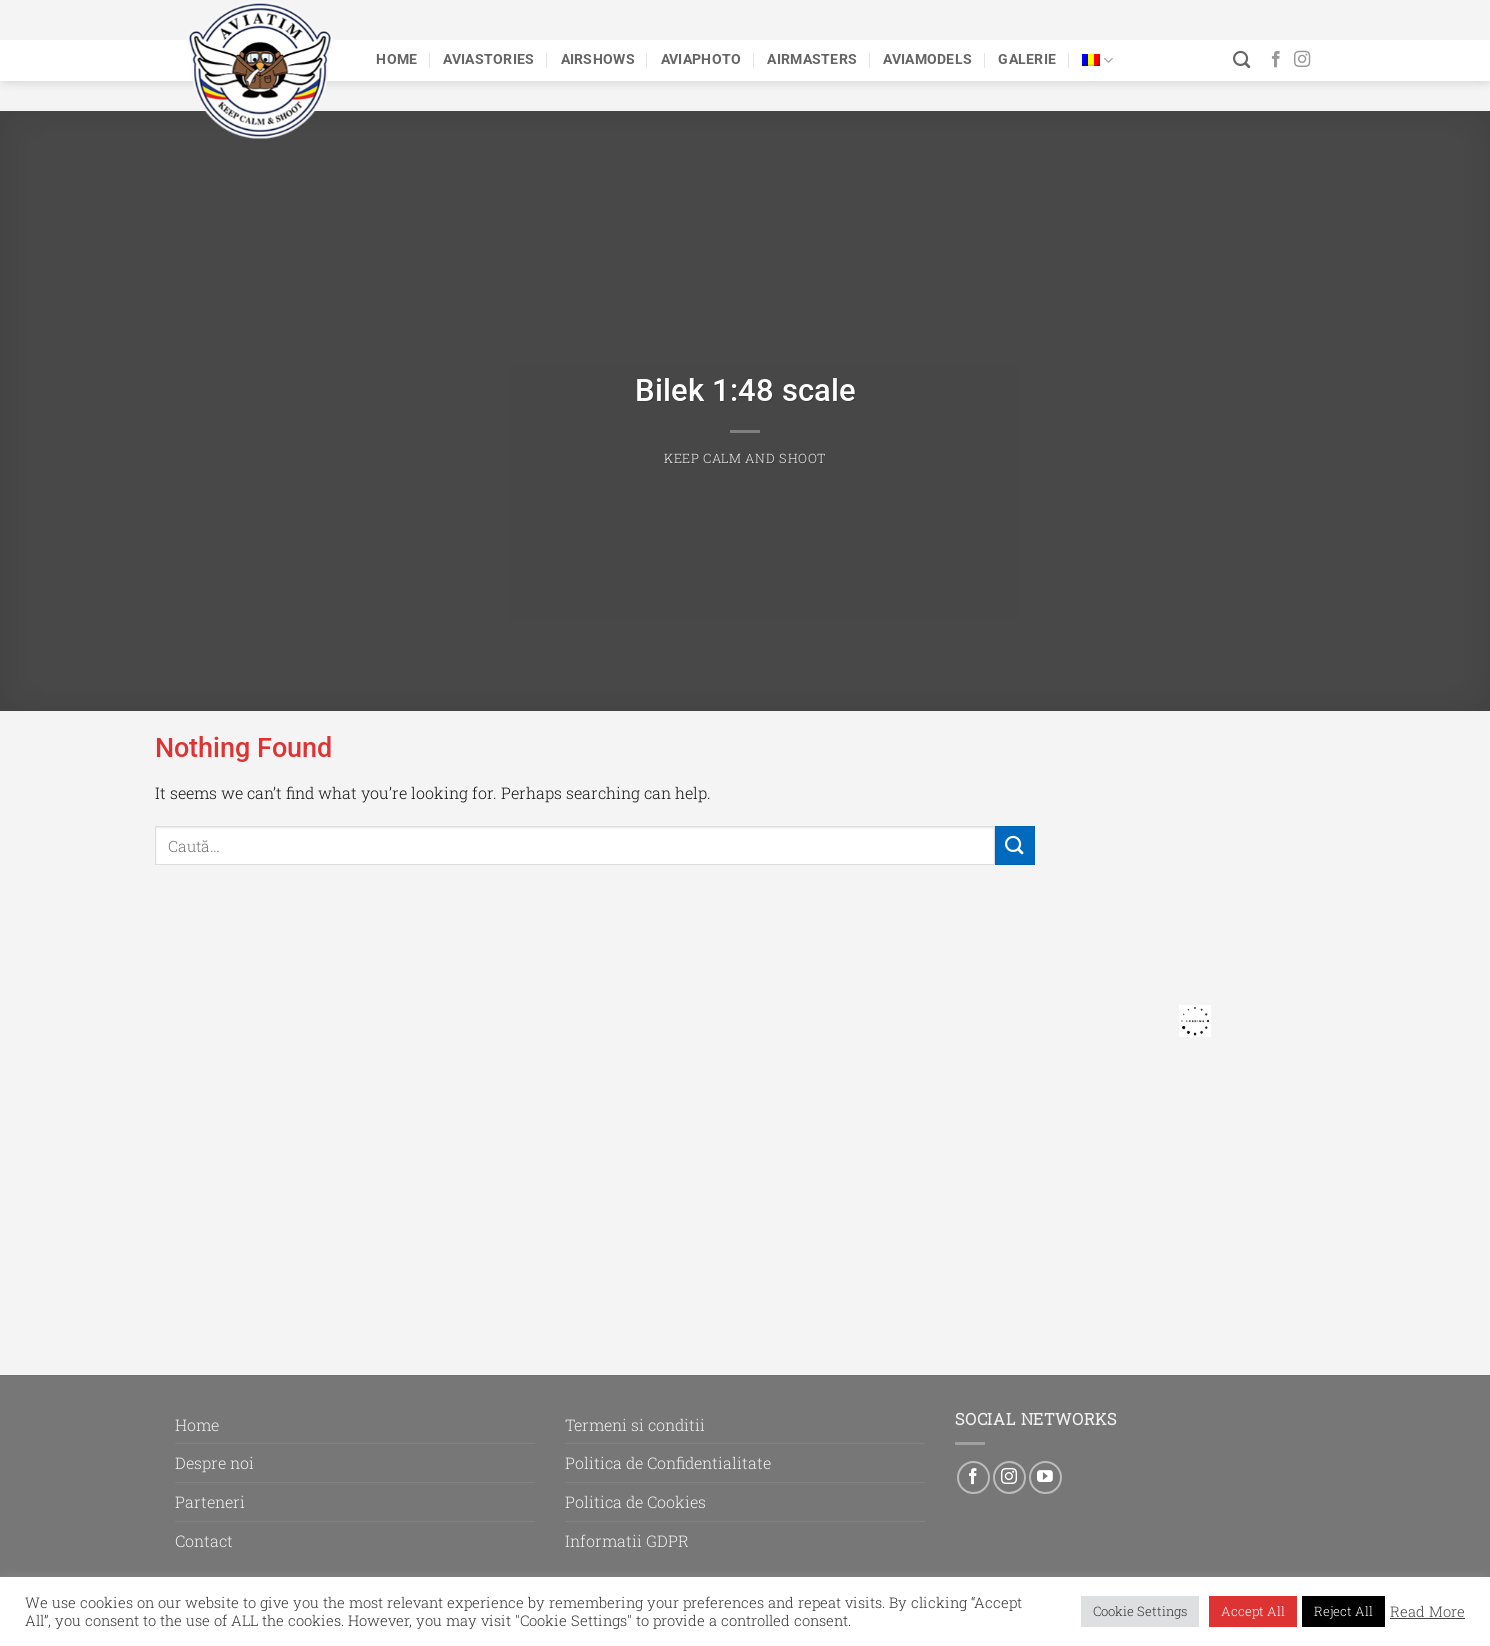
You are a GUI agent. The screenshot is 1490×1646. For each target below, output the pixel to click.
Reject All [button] (1343, 1611)
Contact (204, 1540)
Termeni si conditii (635, 1424)
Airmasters (812, 59)
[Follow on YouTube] (1045, 1477)
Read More (1427, 1612)
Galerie (1027, 59)
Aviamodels (927, 59)
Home (396, 59)
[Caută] (1241, 60)
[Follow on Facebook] (1276, 60)
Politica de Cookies (635, 1501)
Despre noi (214, 1462)
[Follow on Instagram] (1302, 60)
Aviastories (488, 59)
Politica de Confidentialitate (668, 1462)
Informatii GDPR (627, 1540)
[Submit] (1015, 845)
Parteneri (210, 1501)
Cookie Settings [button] (1140, 1611)
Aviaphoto (701, 59)
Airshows (598, 59)
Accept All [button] (1253, 1611)
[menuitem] (1097, 60)
